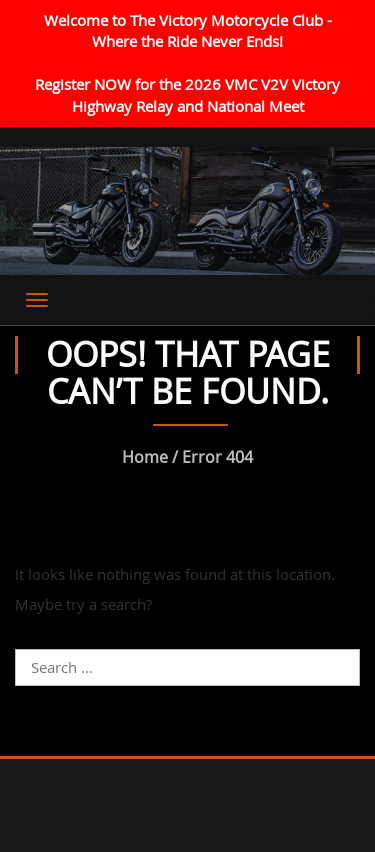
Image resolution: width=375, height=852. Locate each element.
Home (145, 457)
